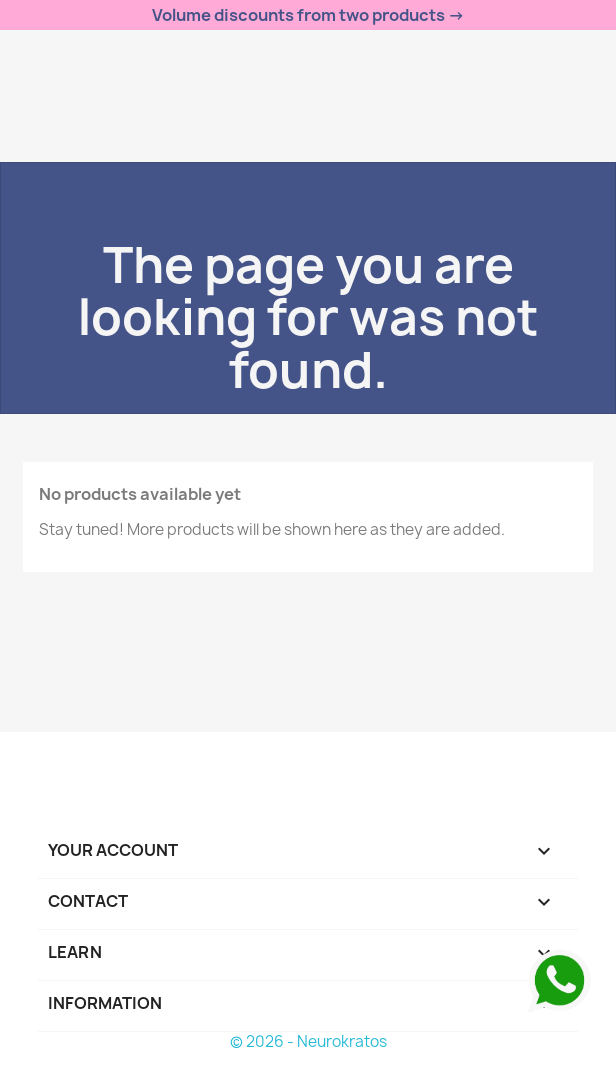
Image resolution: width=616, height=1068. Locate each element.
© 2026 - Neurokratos (308, 1041)
